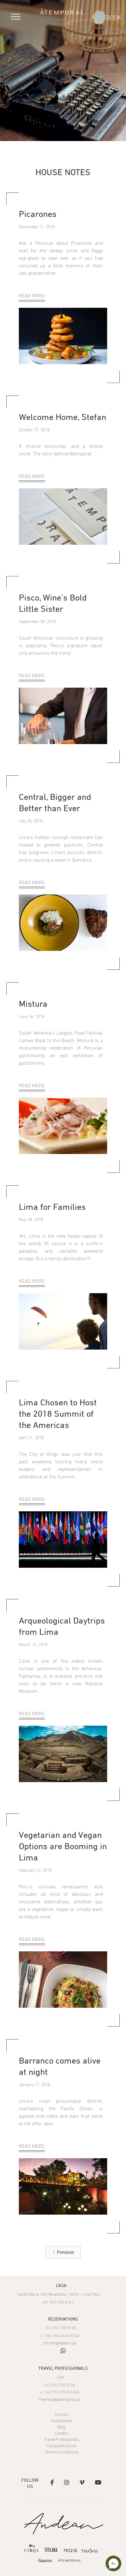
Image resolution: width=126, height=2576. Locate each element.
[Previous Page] (62, 2252)
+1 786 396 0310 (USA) (60, 2336)
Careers (61, 2434)
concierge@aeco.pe (59, 2343)
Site (60, 2377)
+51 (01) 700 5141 (58, 2303)
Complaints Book (61, 2446)
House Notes (61, 2421)
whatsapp (63, 2350)
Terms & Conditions (61, 2452)
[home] (62, 17)
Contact (61, 2415)
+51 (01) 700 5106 (59, 2385)
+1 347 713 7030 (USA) (60, 2392)
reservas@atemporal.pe (59, 2400)
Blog (61, 2427)
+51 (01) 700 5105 (60, 2328)
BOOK (113, 18)
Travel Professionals (61, 2440)
